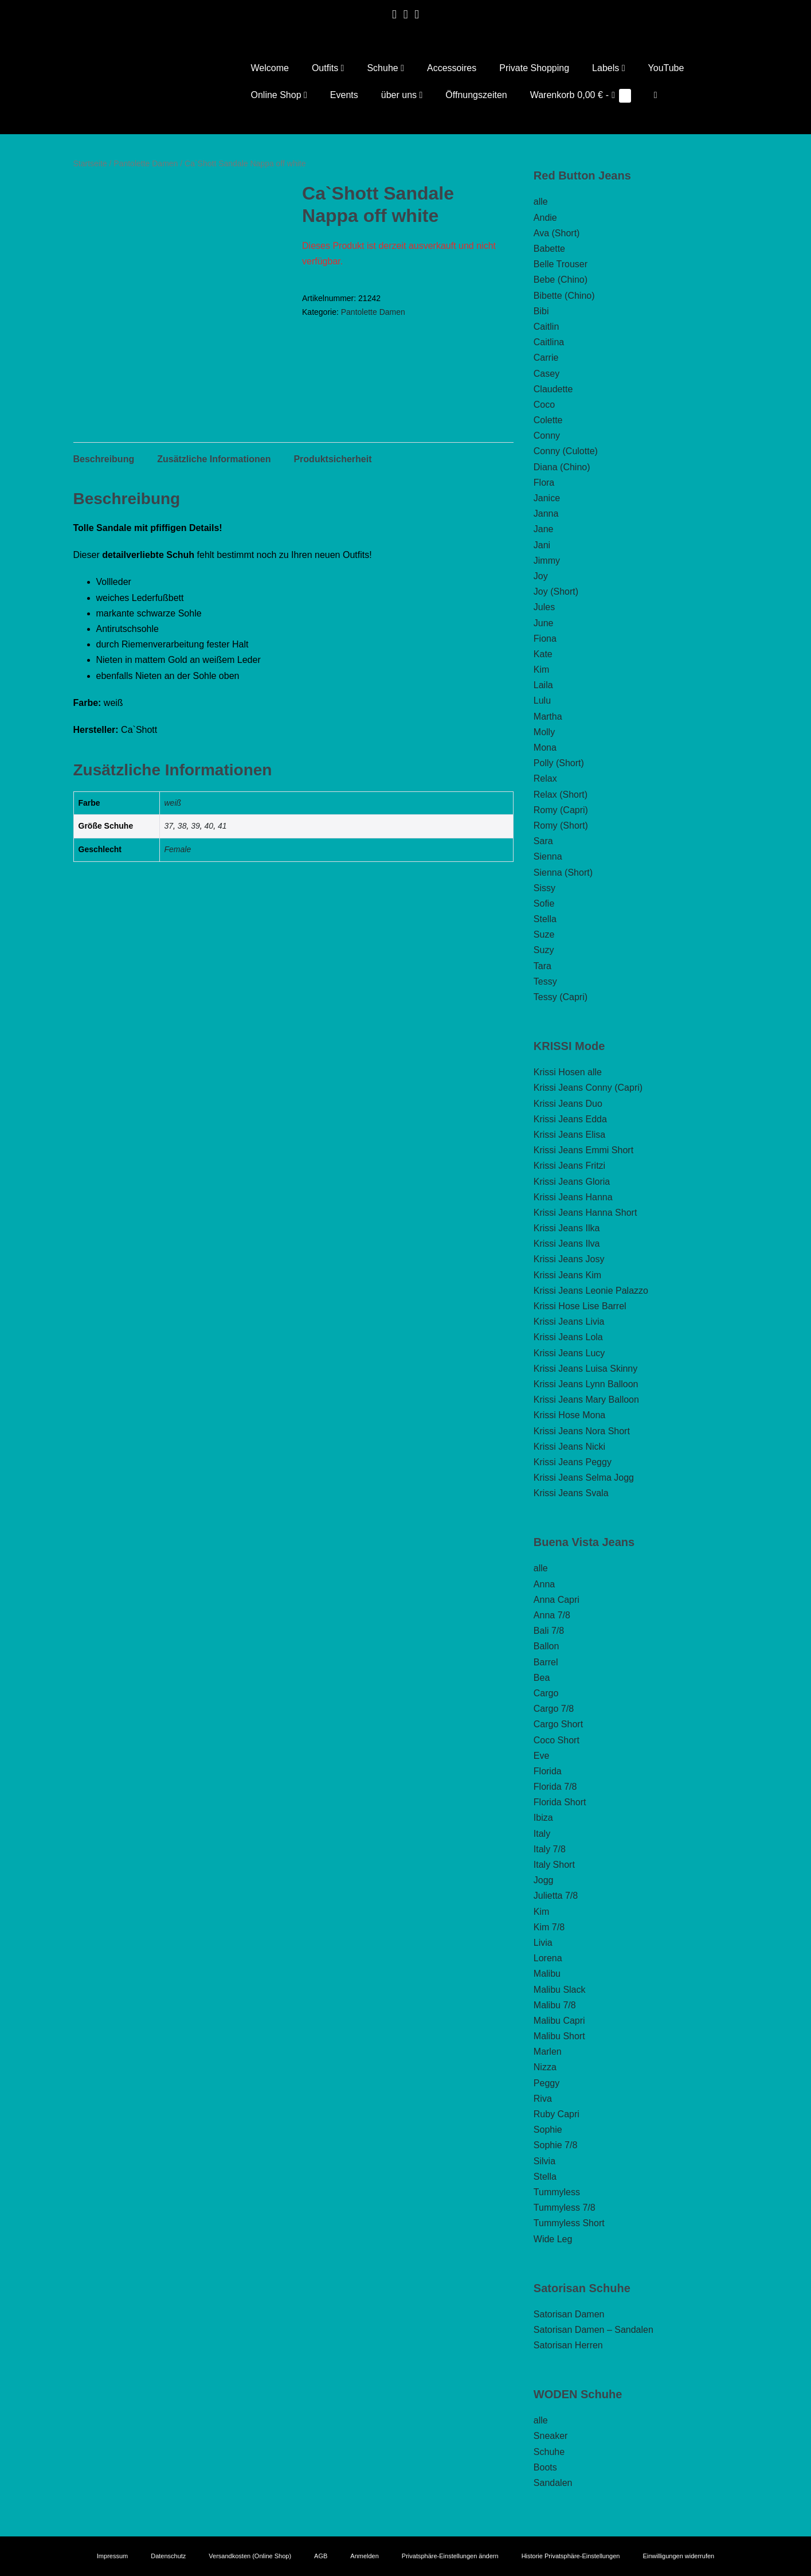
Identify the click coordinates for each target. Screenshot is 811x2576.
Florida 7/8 (555, 1787)
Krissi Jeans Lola (568, 1337)
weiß (173, 802)
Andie (545, 218)
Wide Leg (553, 2239)
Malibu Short (559, 2036)
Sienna (548, 856)
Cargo (546, 1693)
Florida (548, 1771)
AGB (320, 2555)
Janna (546, 513)
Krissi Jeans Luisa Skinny (585, 1368)
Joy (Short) (556, 591)
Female (177, 849)
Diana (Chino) (562, 467)
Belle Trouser (560, 264)
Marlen (548, 2051)
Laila (543, 685)
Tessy (545, 981)
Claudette (553, 389)
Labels (608, 68)
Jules (544, 607)
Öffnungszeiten (476, 95)
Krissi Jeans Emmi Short (583, 1150)
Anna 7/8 (552, 1615)
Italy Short (554, 1864)
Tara (542, 966)
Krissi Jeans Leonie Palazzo (591, 1290)
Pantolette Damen (145, 163)
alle (541, 201)
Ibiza (543, 1817)
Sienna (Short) (563, 872)
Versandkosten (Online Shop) (250, 2555)
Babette (549, 248)
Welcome (270, 68)
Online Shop (279, 95)
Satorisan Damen (569, 2314)
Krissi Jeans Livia (569, 1321)
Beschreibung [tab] (104, 459)
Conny (547, 435)
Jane (544, 529)
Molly (544, 732)
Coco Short (556, 1740)
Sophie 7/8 (556, 2145)
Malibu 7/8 (555, 2005)
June (544, 623)
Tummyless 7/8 (564, 2207)
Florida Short (560, 1802)
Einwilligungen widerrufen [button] (678, 2555)
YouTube (666, 68)
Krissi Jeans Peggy (573, 1462)
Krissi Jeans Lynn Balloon (586, 1384)
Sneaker (551, 2436)
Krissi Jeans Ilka (567, 1228)
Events (344, 95)
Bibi (541, 311)
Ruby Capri (556, 2114)
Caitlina (549, 342)
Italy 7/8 (550, 1849)
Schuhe (385, 68)
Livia (543, 1942)
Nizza (545, 2067)
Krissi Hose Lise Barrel (580, 1306)
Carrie (546, 357)
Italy (542, 1834)
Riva (543, 2098)
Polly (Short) (559, 763)
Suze (544, 934)
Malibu (547, 1973)
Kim (542, 669)
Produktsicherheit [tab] (332, 459)
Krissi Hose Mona (569, 1415)
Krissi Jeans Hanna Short (585, 1212)
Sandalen (553, 2483)
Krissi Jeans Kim (567, 1275)
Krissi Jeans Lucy (569, 1353)
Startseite (90, 163)
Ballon (546, 1646)
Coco (544, 404)
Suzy (544, 950)
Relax (545, 778)
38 (182, 825)
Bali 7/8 (549, 1631)
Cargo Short (558, 1724)
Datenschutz (168, 2555)
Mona (545, 747)
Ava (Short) (557, 233)
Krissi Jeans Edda (570, 1119)
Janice (547, 498)
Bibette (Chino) (564, 295)
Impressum (112, 2555)
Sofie (544, 903)
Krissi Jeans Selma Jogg (584, 1477)
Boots (545, 2467)
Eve (542, 1756)
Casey (546, 373)
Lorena (548, 1958)
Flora (544, 482)
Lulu (542, 700)
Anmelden (364, 2555)
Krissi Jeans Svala (571, 1493)
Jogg (544, 1880)
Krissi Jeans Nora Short (582, 1431)
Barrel (546, 1662)
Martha (548, 716)
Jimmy (547, 560)
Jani (542, 545)
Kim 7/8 (549, 1927)
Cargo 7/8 (554, 1709)
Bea (542, 1678)
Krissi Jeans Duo (568, 1104)
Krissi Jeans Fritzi (569, 1165)
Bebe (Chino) (560, 279)
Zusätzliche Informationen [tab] (214, 459)
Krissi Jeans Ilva (567, 1243)
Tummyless (557, 2192)
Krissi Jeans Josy (569, 1259)
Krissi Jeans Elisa (569, 1134)
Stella (545, 919)
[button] (655, 94)
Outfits (328, 68)
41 (222, 825)
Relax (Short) (560, 794)
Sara (543, 841)
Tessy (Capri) (560, 997)
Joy (541, 576)
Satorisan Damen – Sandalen (593, 2330)
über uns (402, 95)
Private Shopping (534, 68)
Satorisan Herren (568, 2345)
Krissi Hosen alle (568, 1072)
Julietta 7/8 (556, 1895)
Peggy (546, 2083)
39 (195, 825)
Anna (544, 1584)
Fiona (545, 638)
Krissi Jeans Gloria (572, 1181)
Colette (548, 420)
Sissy (544, 888)
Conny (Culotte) (566, 451)
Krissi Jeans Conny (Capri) (588, 1087)
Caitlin (546, 326)
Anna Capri (556, 1600)
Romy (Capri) (561, 810)
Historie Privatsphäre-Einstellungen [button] (571, 2555)
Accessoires (451, 68)
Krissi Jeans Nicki (569, 1446)
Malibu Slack (560, 1990)
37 (169, 825)
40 (209, 825)
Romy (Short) (561, 825)
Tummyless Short (569, 2223)
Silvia (544, 2161)
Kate (543, 654)
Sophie (548, 2129)
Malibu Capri (559, 2020)
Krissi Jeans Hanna (573, 1197)
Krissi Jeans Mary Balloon (586, 1399)
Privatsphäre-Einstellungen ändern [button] (450, 2555)
